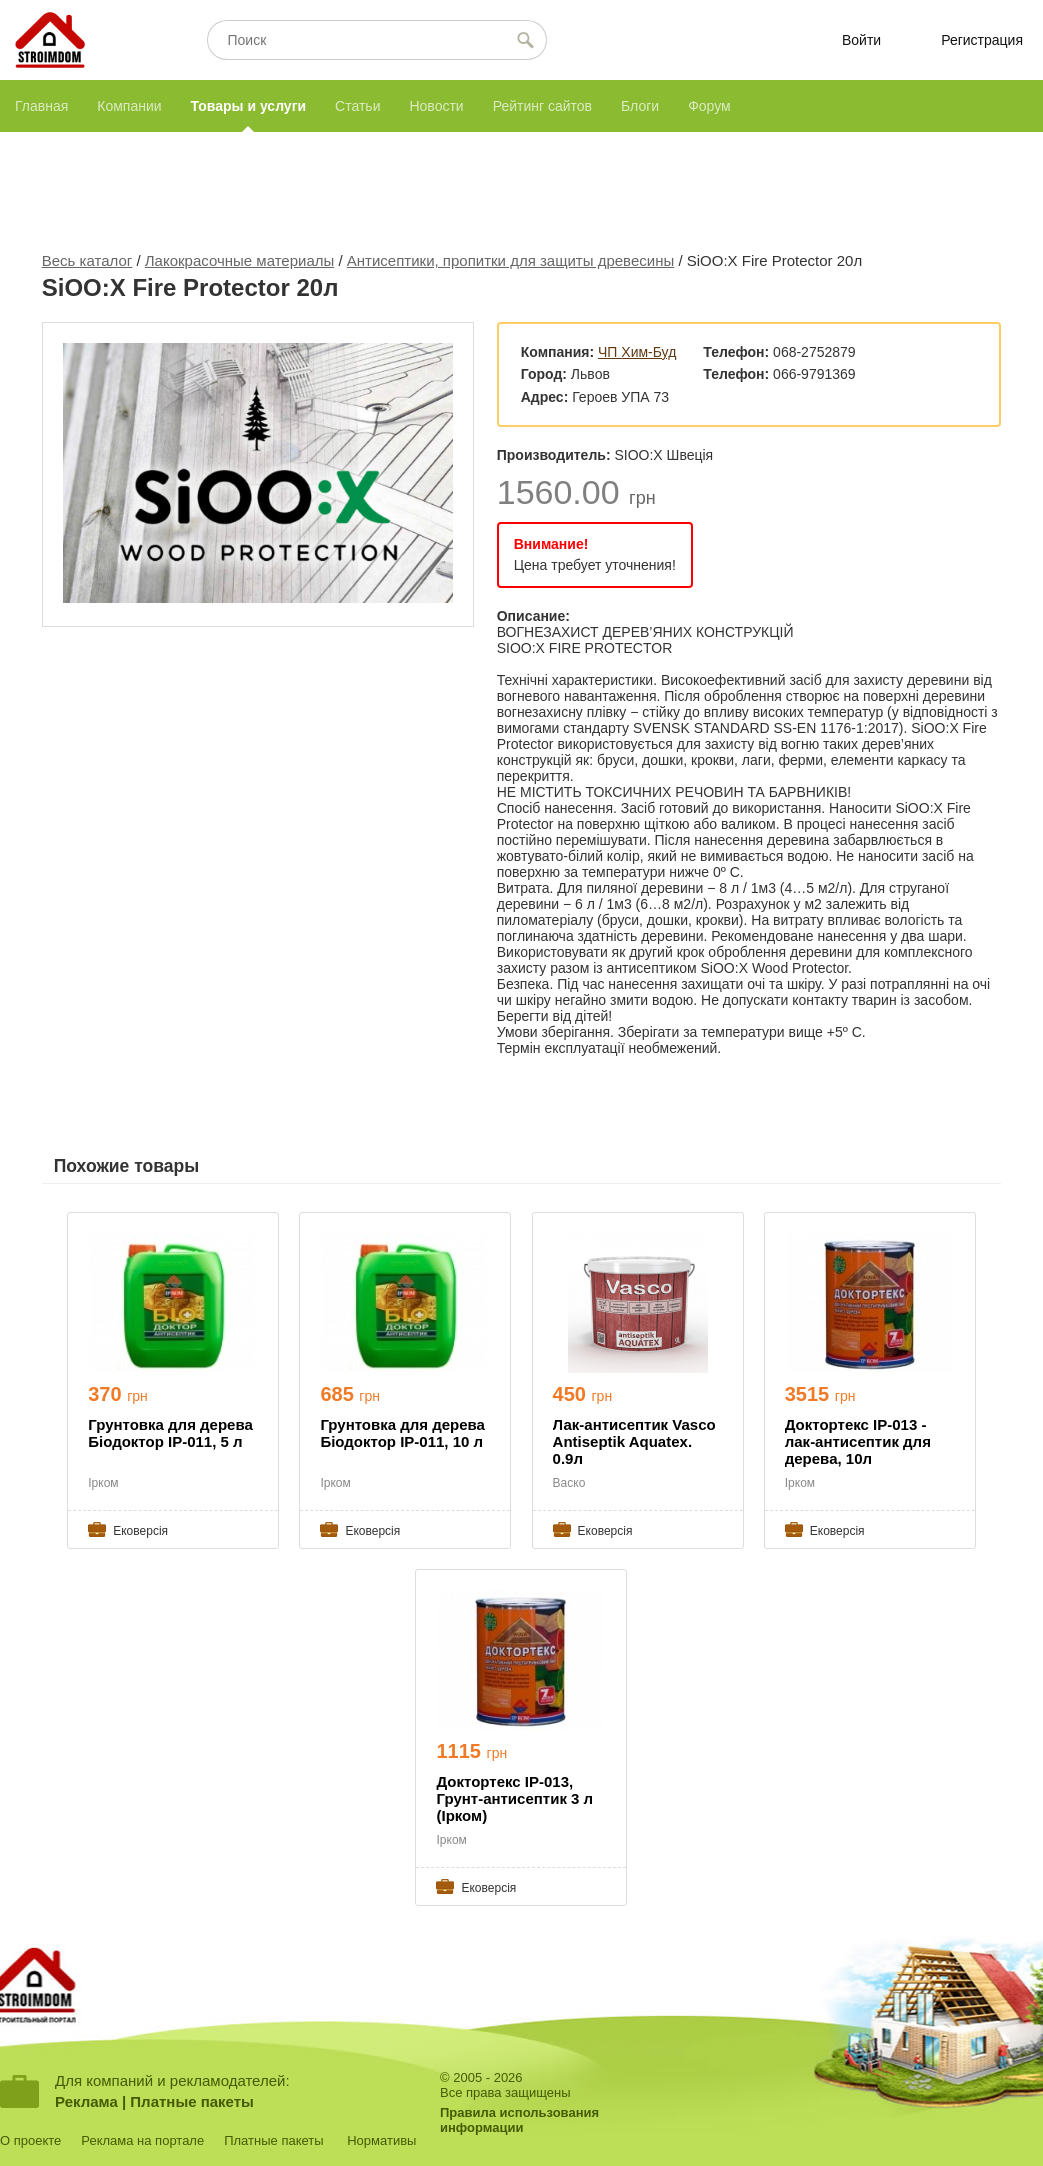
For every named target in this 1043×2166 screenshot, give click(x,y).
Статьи (357, 106)
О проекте (30, 2140)
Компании (129, 106)
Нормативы (381, 2140)
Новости (436, 106)
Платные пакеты (192, 2101)
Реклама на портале (142, 2140)
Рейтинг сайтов (542, 106)
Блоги (640, 106)
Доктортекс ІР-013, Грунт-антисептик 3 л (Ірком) (514, 1798)
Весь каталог (87, 260)
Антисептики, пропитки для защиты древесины (510, 260)
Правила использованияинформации (519, 2120)
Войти (861, 40)
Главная (41, 106)
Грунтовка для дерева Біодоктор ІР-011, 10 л (402, 1433)
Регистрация (982, 40)
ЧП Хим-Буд (637, 352)
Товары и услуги (248, 106)
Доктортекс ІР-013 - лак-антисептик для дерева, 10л (858, 1441)
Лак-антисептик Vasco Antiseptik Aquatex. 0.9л (634, 1441)
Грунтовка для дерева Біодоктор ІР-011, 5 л (170, 1433)
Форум (709, 106)
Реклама (86, 2101)
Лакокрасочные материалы (240, 260)
